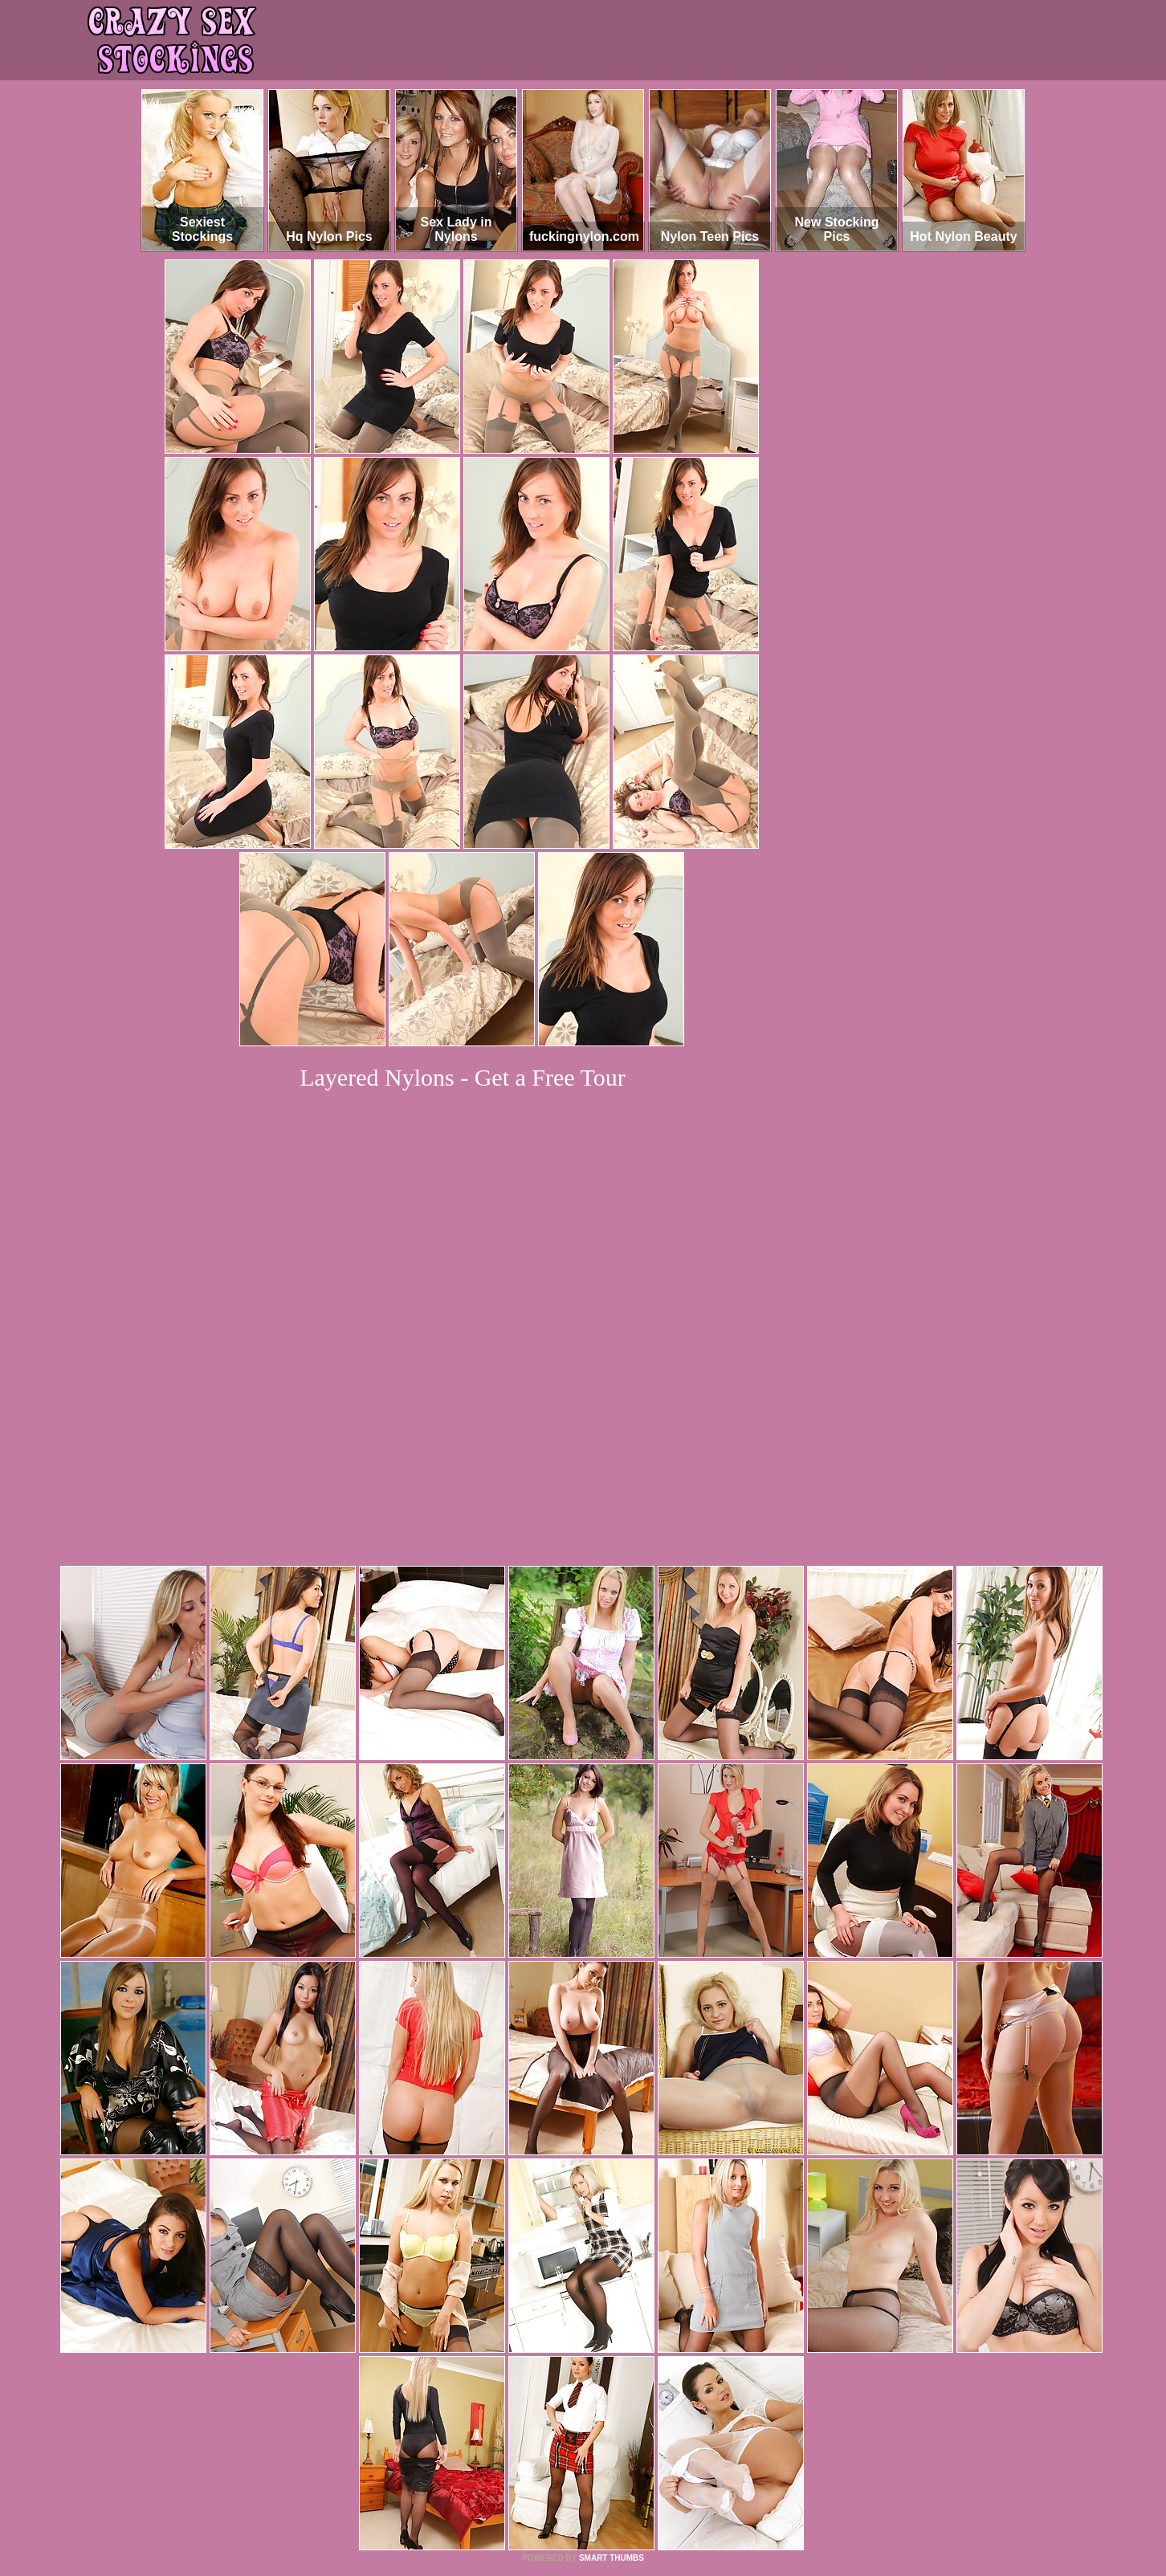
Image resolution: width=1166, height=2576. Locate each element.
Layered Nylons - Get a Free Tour (463, 1077)
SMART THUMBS (611, 2338)
